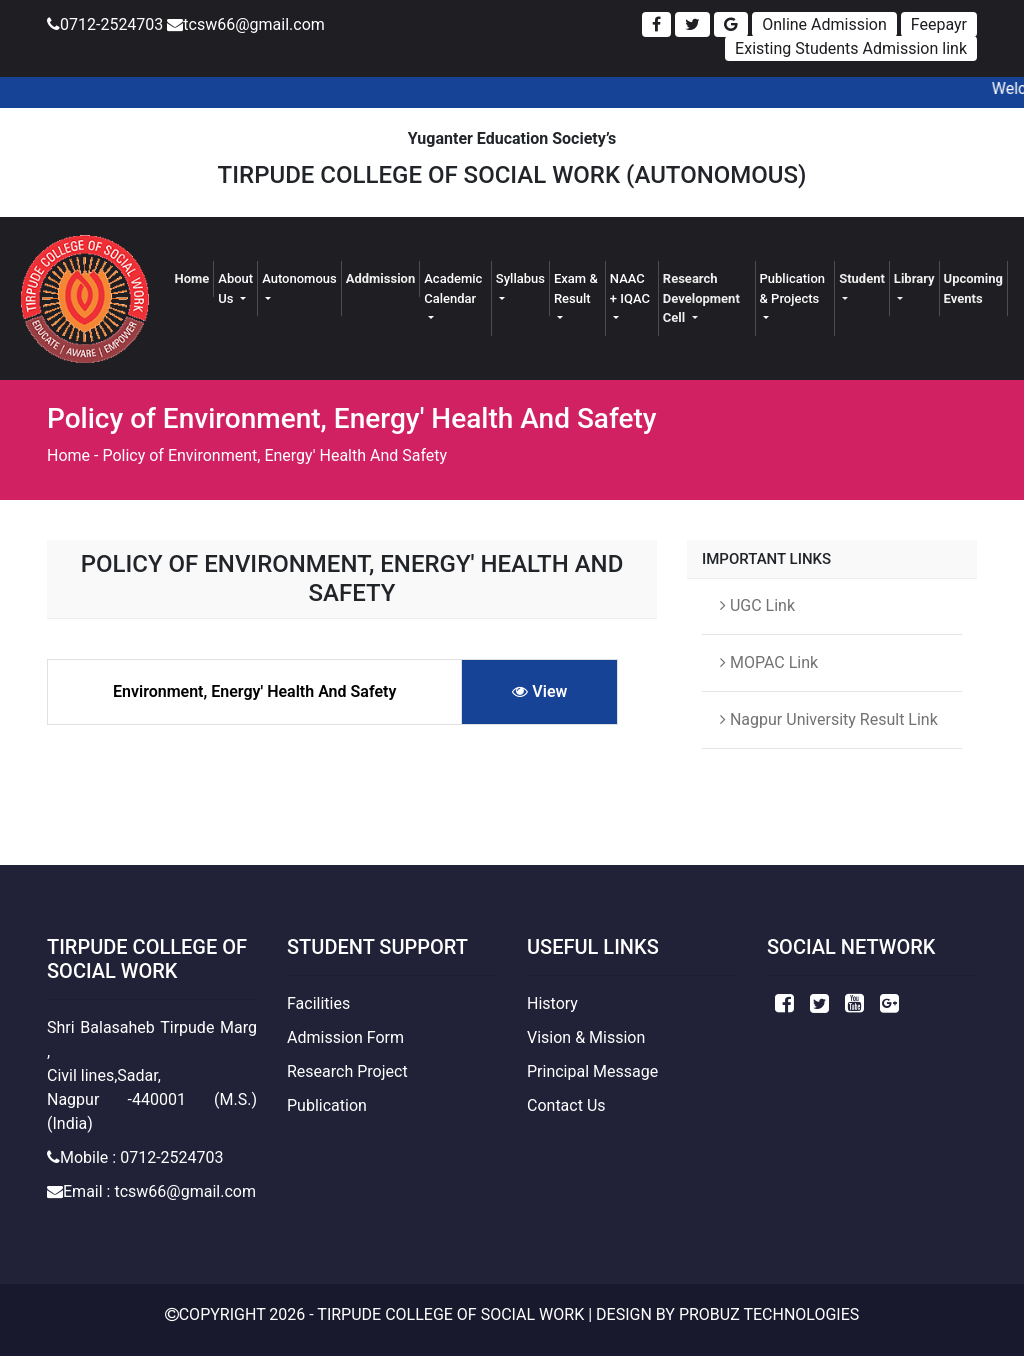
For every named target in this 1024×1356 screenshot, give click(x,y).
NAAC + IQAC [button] (630, 288)
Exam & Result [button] (576, 288)
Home (194, 277)
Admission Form (345, 1037)
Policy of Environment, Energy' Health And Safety (274, 455)
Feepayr (939, 24)
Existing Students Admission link (851, 48)
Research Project (347, 1071)
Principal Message (592, 1071)
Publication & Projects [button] (793, 288)
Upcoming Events (973, 288)
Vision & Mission (586, 1037)
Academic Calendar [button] (453, 288)
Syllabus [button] (520, 278)
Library (914, 278)
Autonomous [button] (299, 278)
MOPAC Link (769, 662)
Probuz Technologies (769, 1314)
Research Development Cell (701, 298)
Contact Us (566, 1105)
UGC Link (757, 605)
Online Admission (824, 24)
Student (862, 278)
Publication (327, 1105)
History (552, 1003)
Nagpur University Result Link (829, 719)
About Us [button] (235, 288)
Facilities (318, 1003)
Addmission (381, 278)
